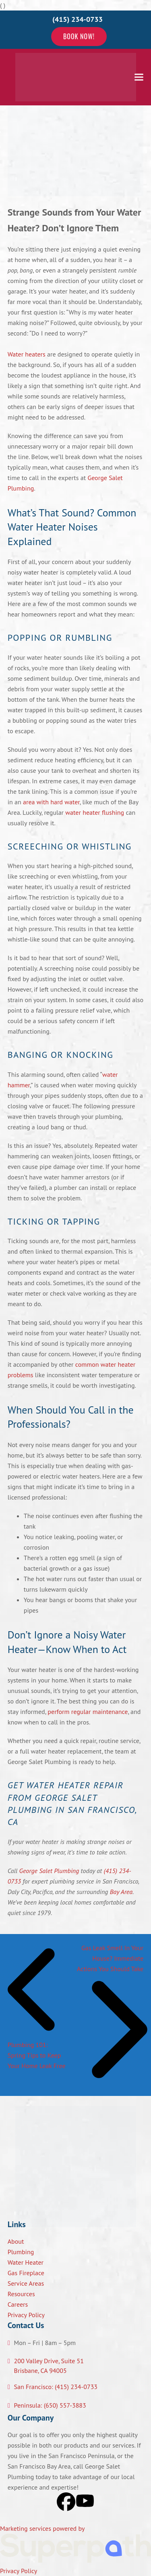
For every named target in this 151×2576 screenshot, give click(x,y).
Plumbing (21, 2252)
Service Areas (26, 2283)
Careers (18, 2304)
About (16, 2241)
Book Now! (79, 36)
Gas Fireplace (26, 2273)
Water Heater (25, 2262)
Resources (21, 2294)
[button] (138, 76)
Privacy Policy (26, 2315)
